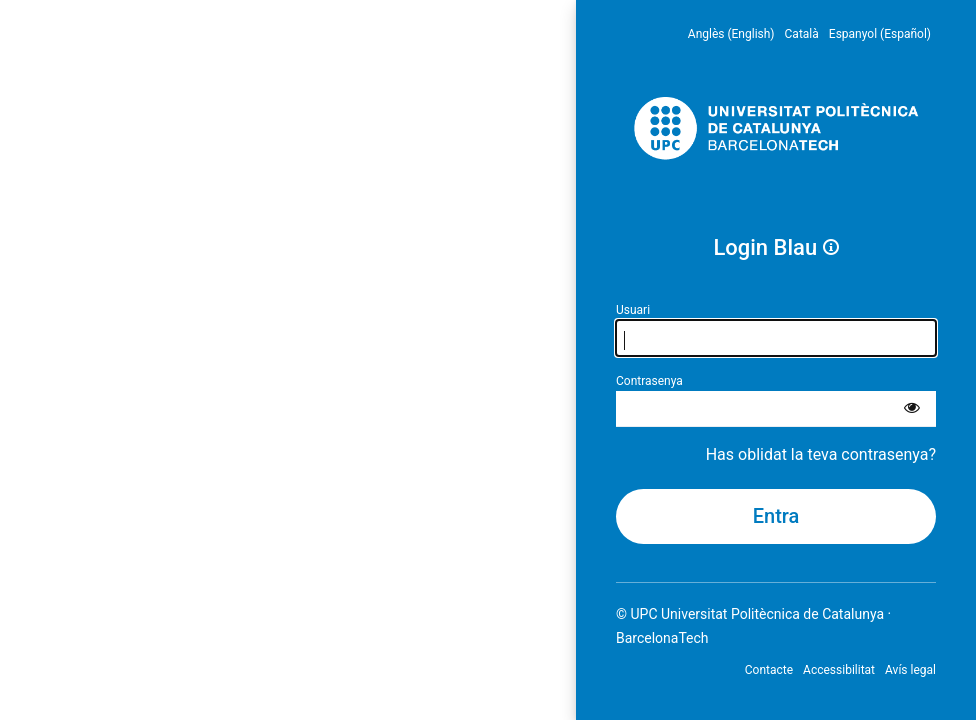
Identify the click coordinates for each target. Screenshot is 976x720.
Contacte (769, 670)
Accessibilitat (839, 670)
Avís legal (910, 670)
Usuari (633, 310)
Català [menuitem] (802, 34)
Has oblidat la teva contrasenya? (821, 454)
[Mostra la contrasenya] (912, 409)
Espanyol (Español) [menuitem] (880, 34)
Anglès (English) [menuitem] (731, 34)
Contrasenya (649, 381)
